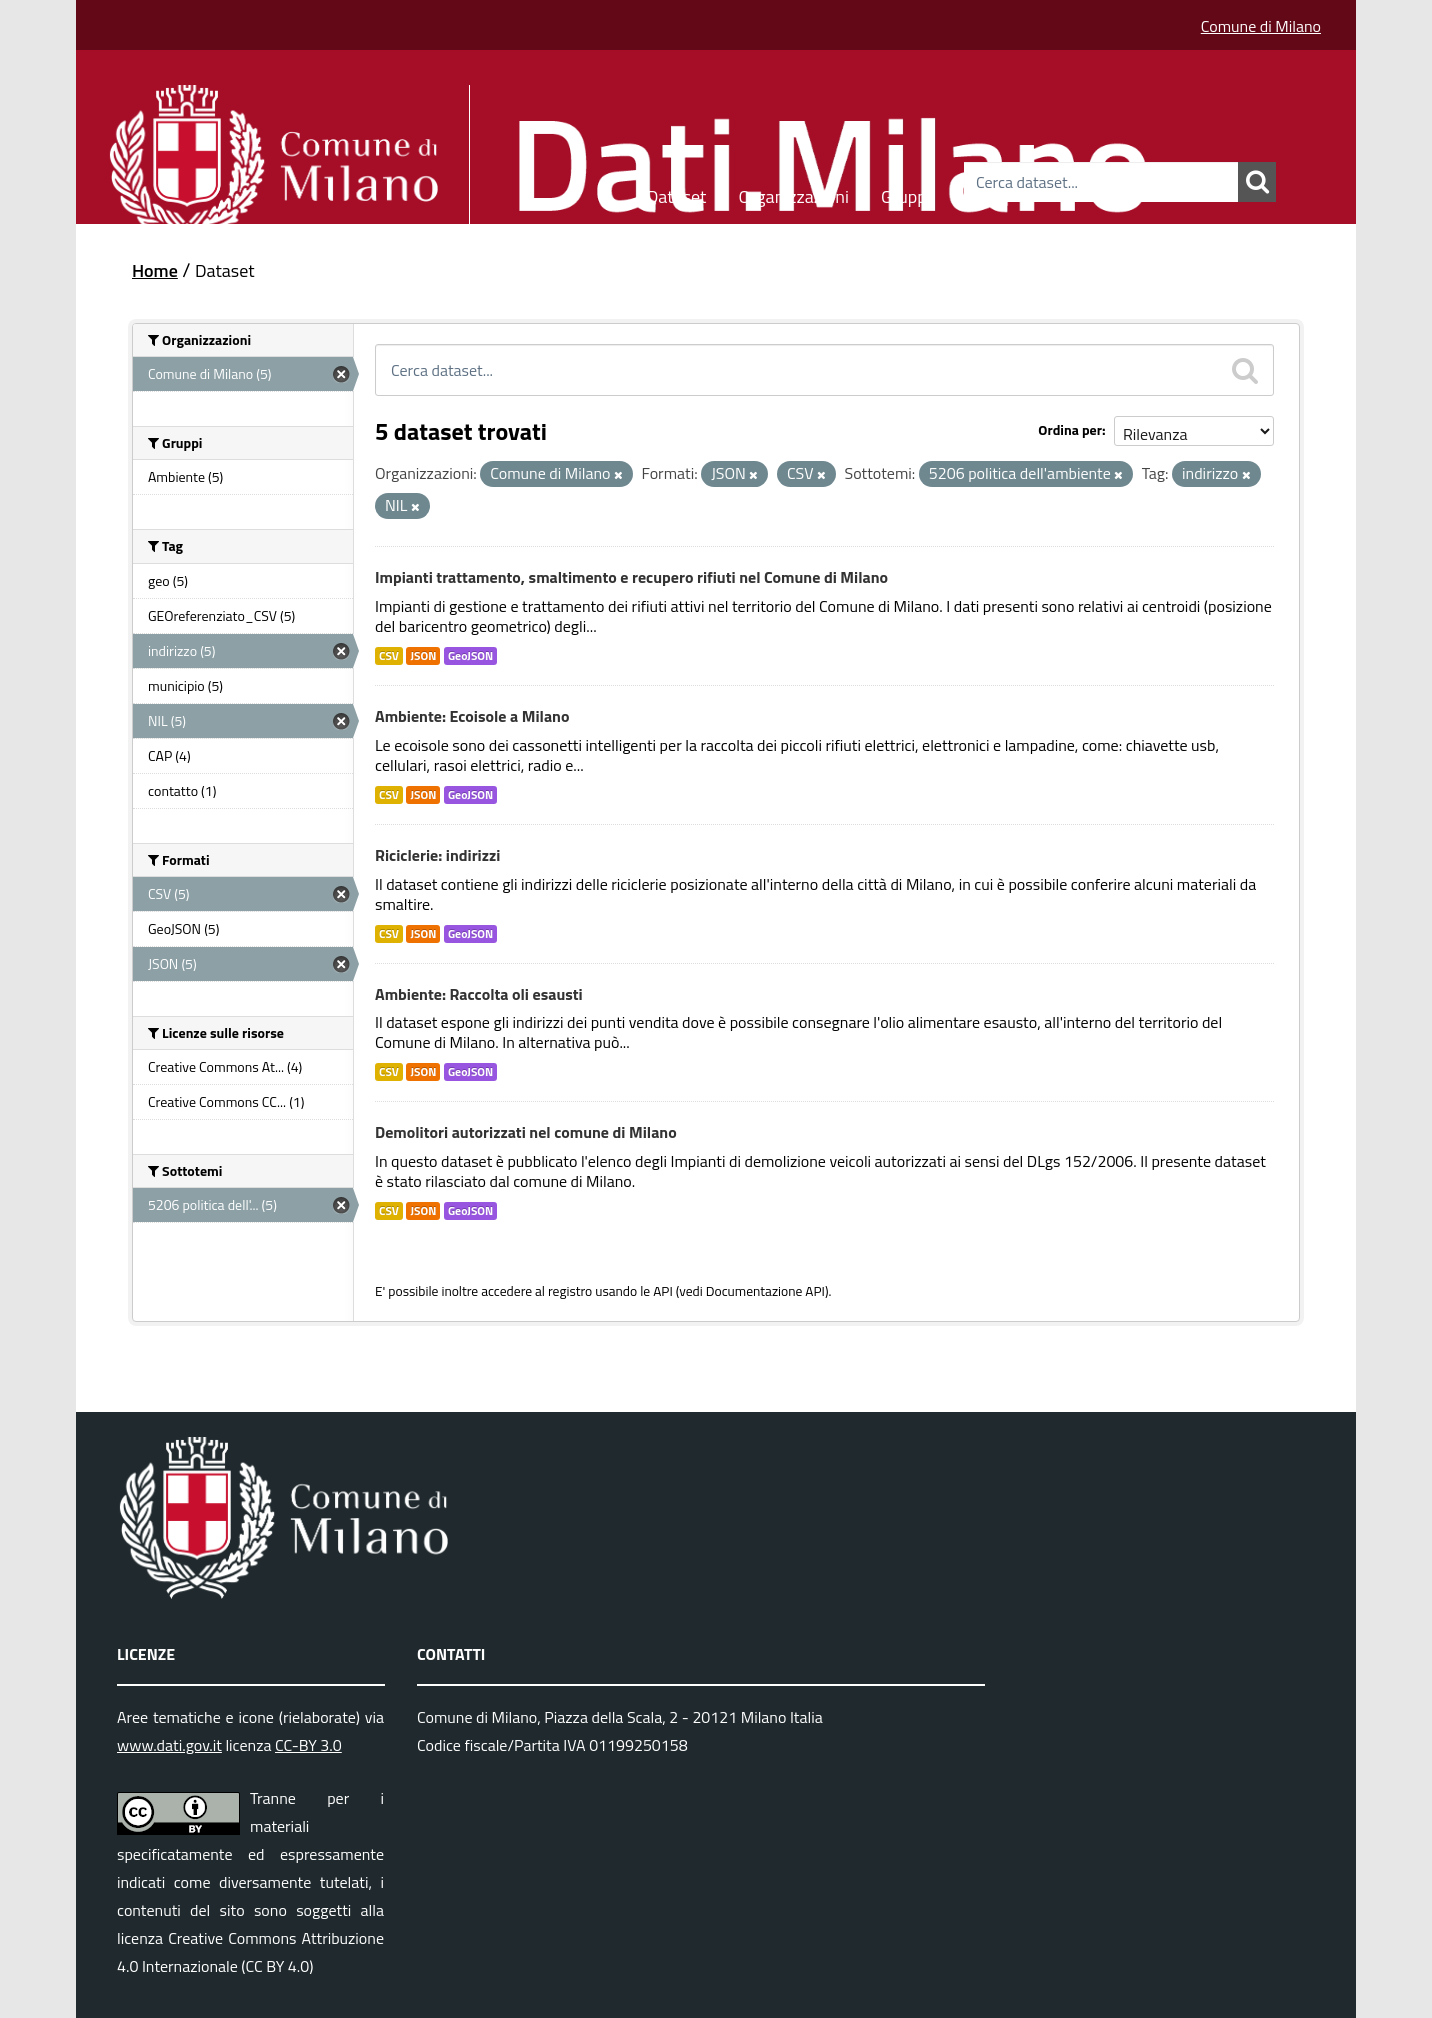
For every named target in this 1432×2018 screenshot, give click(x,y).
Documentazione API (765, 1291)
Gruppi (906, 193)
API (663, 1291)
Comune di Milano (1261, 26)
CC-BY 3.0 (308, 1745)
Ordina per (1070, 429)
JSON (423, 656)
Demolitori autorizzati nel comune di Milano (526, 1132)
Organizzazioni (793, 193)
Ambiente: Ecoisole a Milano (472, 716)
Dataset (677, 193)
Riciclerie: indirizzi (437, 855)
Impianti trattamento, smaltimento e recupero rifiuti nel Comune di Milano (631, 577)
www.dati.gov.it (169, 1745)
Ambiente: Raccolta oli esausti (479, 994)
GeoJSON (470, 656)
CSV (389, 656)
